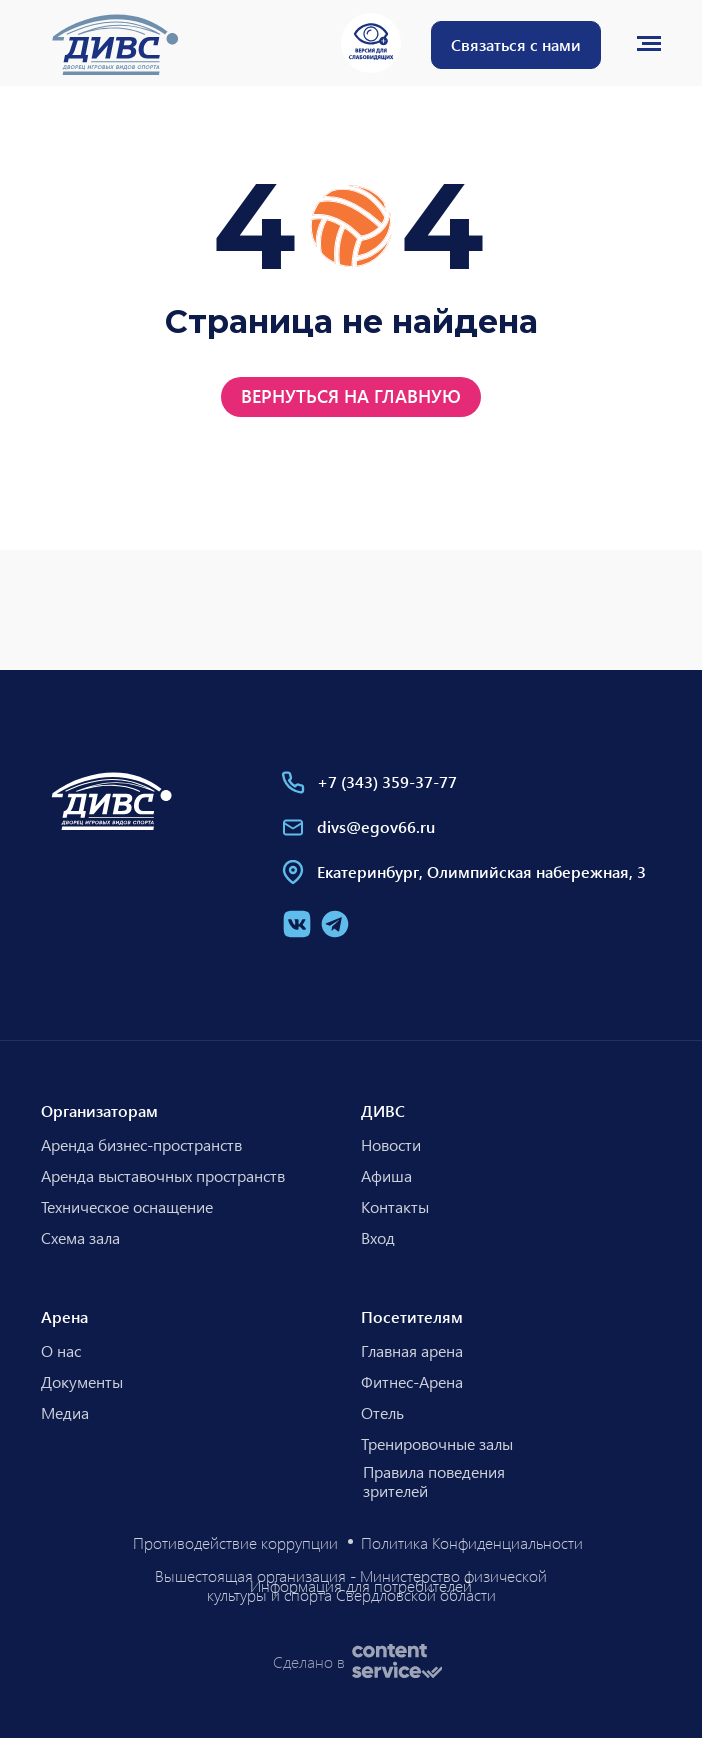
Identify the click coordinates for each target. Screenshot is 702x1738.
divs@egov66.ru (376, 826)
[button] (516, 45)
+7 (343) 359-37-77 (387, 781)
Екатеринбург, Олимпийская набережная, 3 (481, 871)
